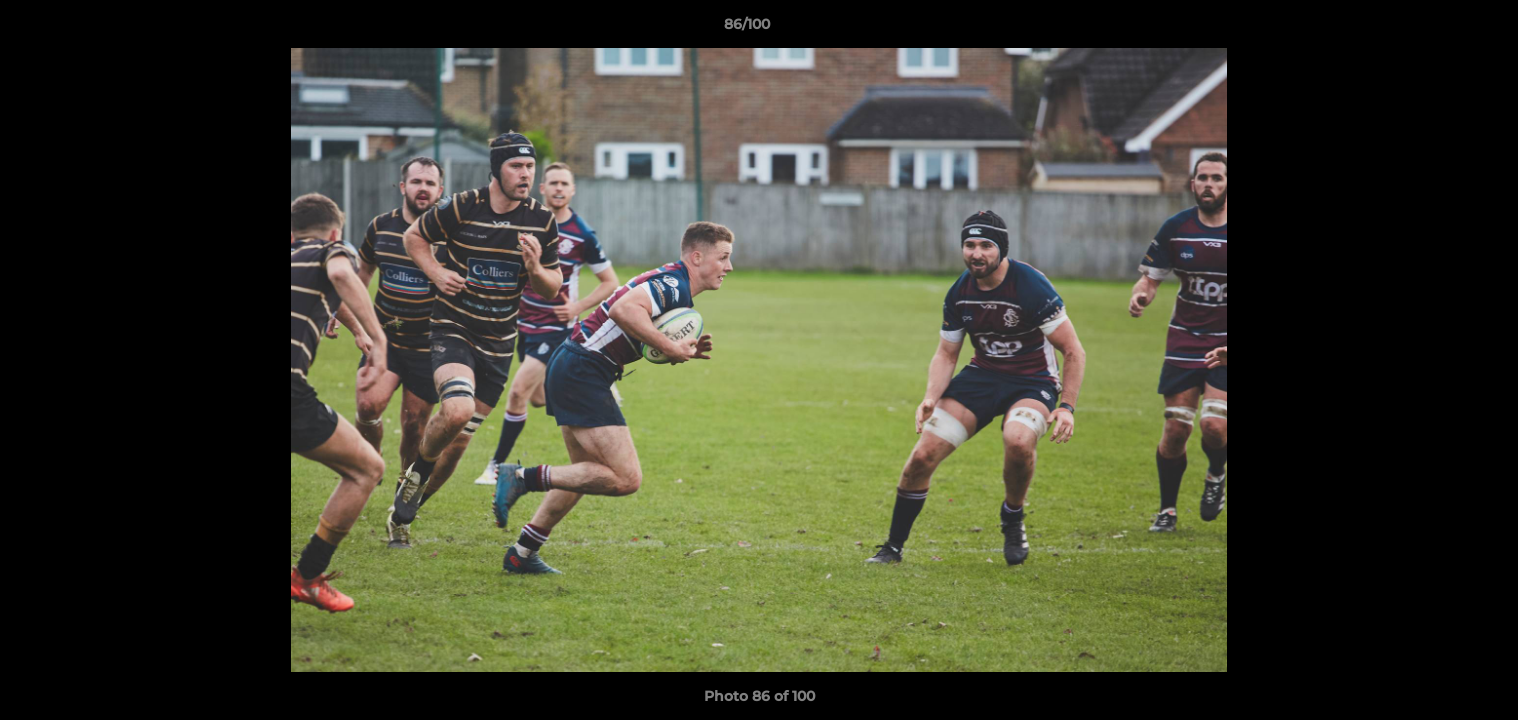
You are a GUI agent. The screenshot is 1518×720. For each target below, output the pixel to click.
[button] (1434, 29)
